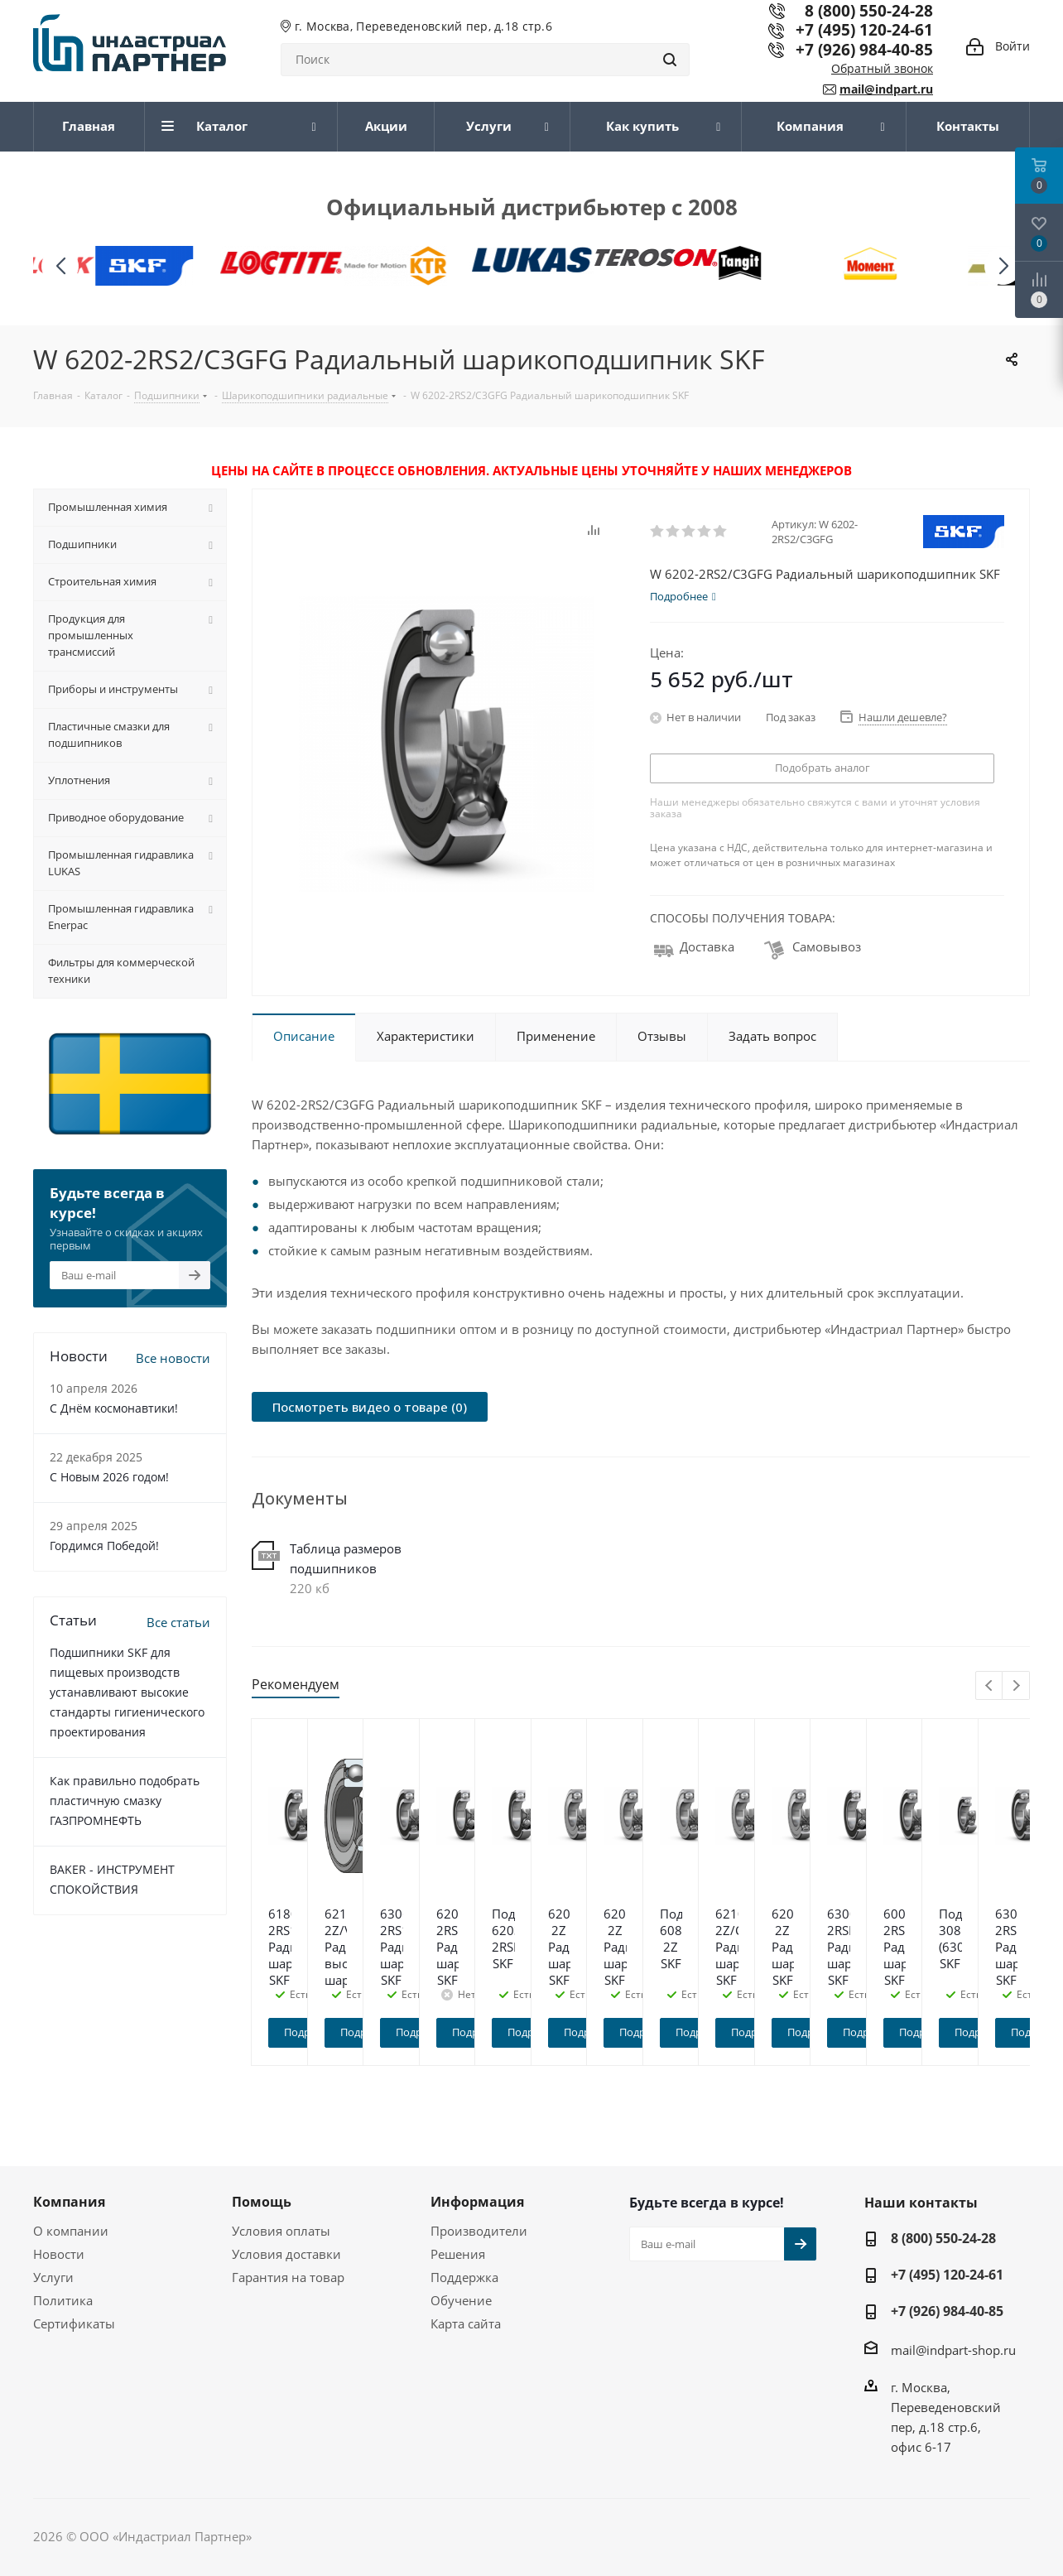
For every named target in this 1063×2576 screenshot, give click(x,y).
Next (1016, 1686)
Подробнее (349, 2032)
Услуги (53, 2277)
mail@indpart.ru (886, 89)
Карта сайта (465, 2323)
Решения (457, 2254)
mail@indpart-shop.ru (953, 2349)
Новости (58, 2254)
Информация (477, 2202)
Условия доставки (286, 2254)
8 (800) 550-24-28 (943, 2238)
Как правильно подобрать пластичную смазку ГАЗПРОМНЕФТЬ (125, 1800)
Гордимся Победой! (104, 1545)
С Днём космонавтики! (114, 1408)
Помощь (261, 2202)
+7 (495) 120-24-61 (864, 29)
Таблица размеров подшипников (346, 1558)
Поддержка (464, 2277)
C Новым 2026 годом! (109, 1477)
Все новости (173, 1358)
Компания (69, 2202)
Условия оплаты (281, 2230)
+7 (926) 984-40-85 (864, 49)
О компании (70, 2230)
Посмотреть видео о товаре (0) (369, 1407)
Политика (63, 2300)
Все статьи (178, 1622)
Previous (989, 1686)
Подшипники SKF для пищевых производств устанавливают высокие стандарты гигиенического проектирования (127, 1692)
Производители (478, 2230)
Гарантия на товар (288, 2277)
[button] (1003, 266)
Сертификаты (74, 2323)
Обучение (461, 2300)
